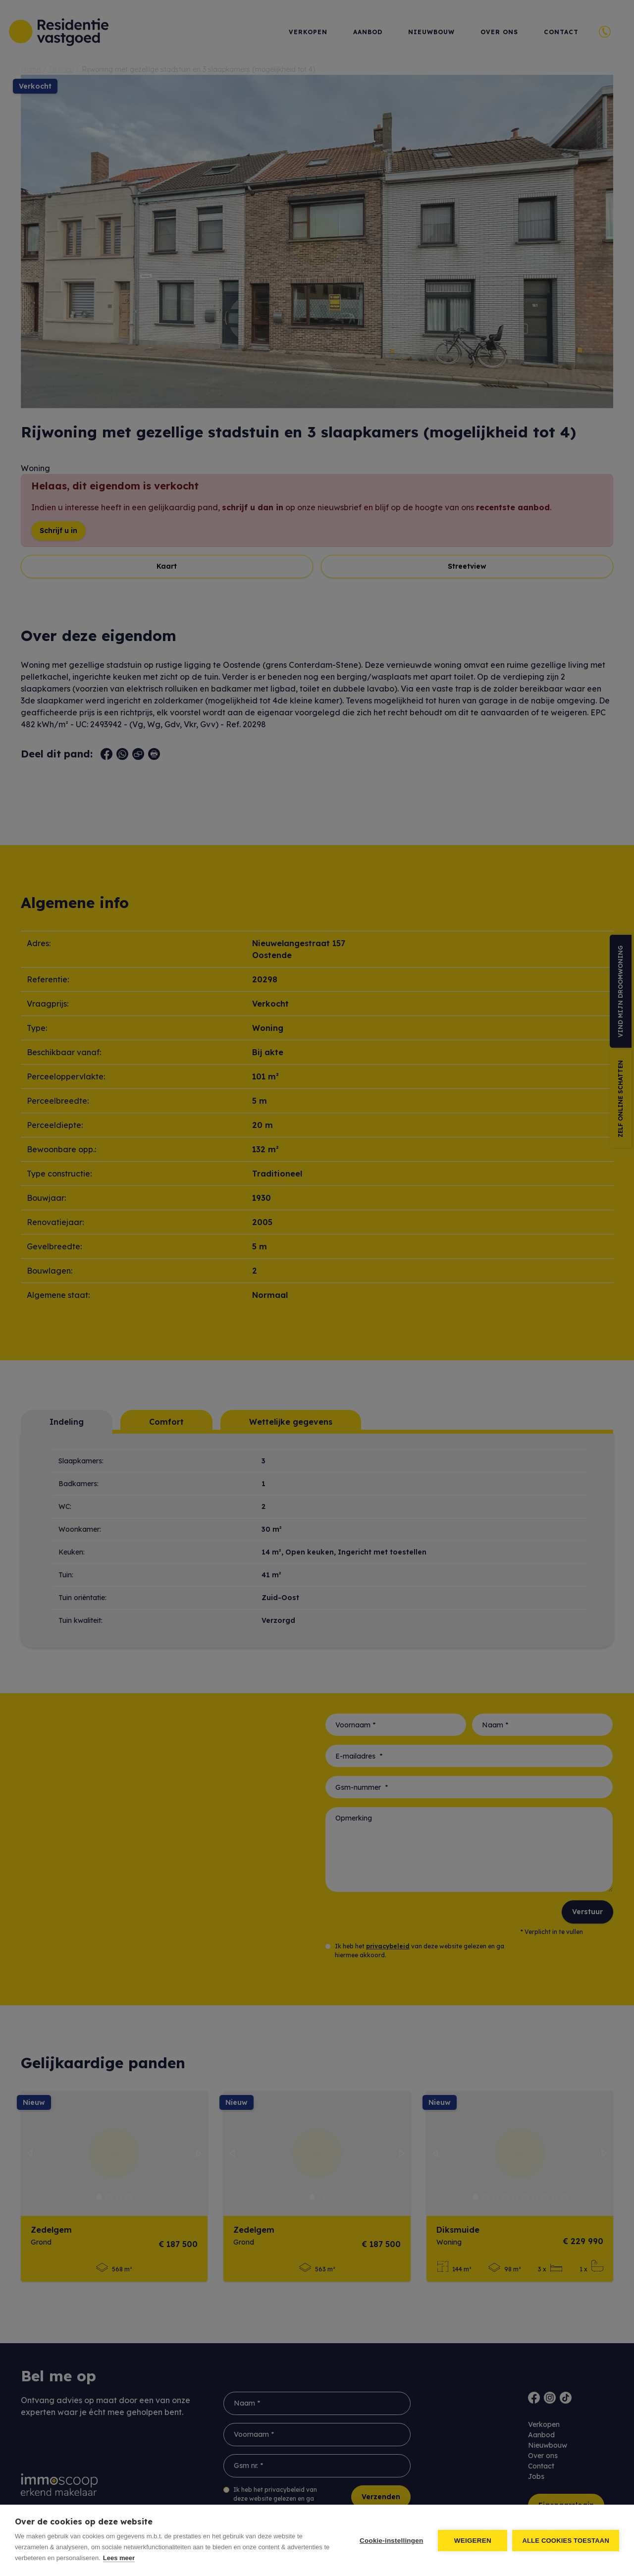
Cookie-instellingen (391, 2540)
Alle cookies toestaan (565, 2540)
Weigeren (472, 2540)
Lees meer (119, 2558)
